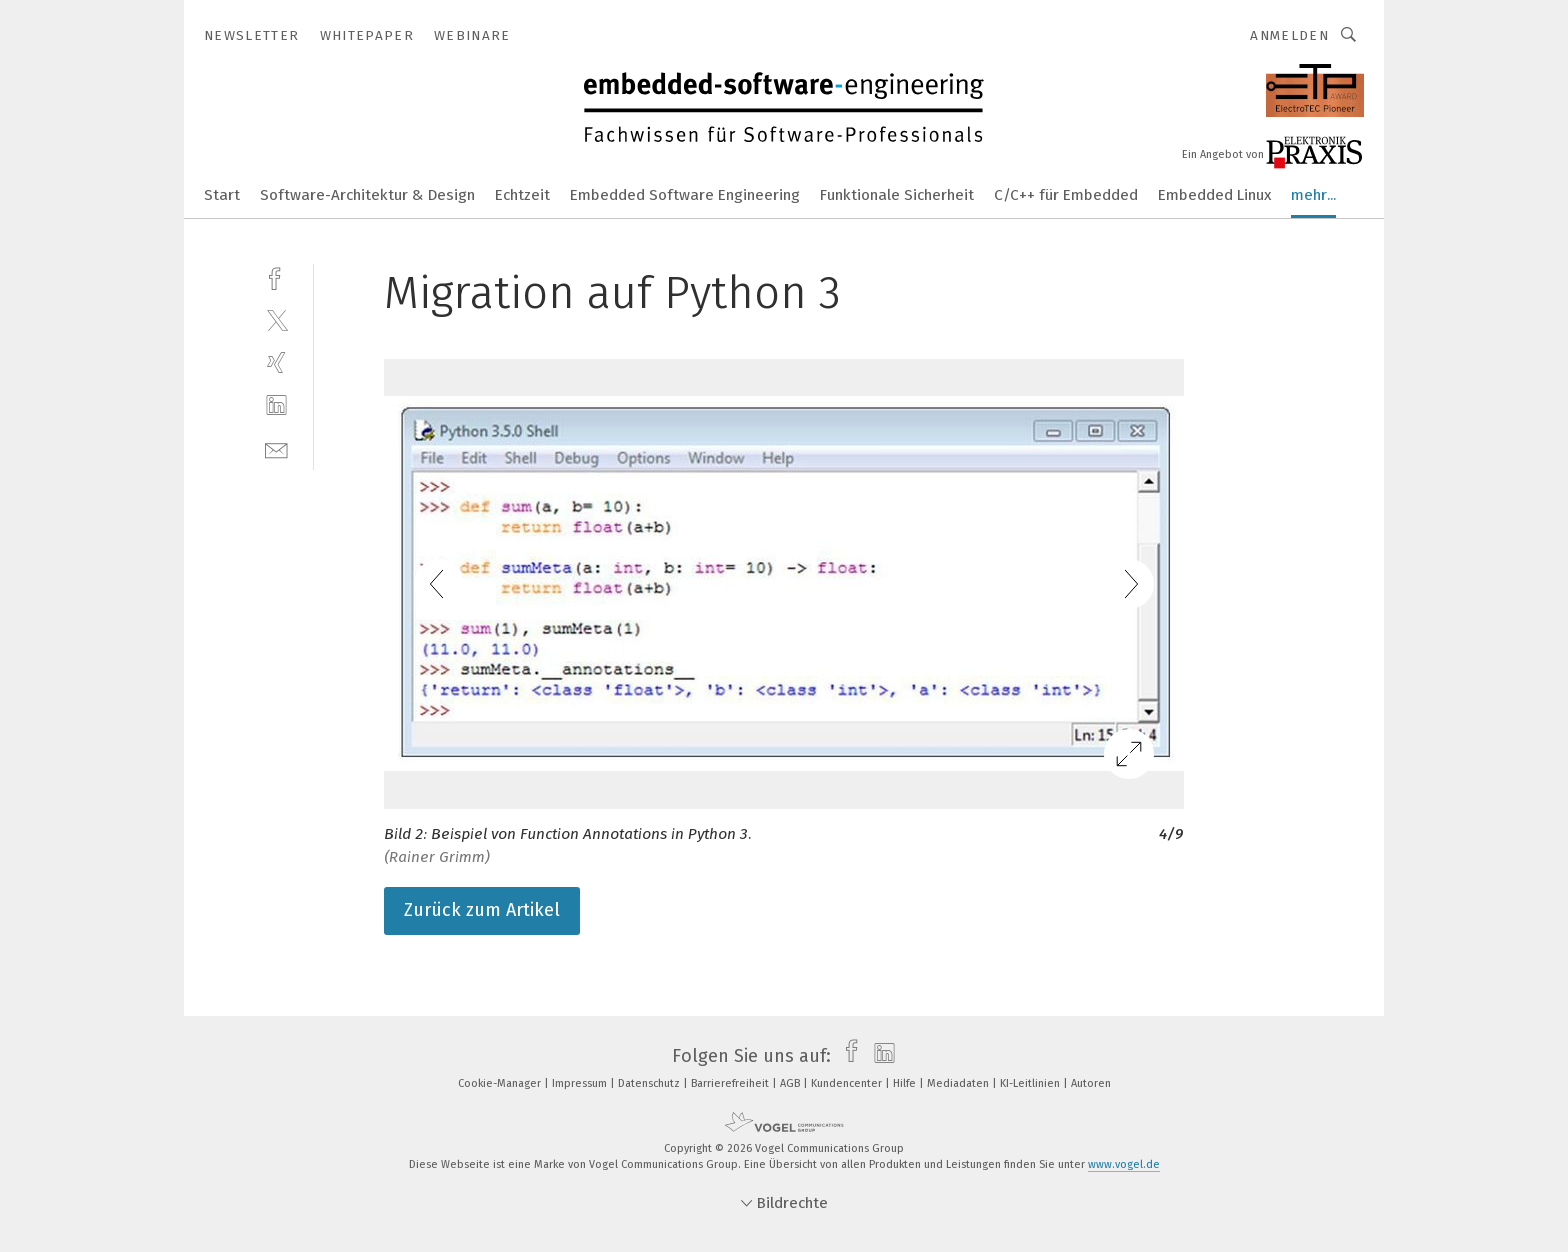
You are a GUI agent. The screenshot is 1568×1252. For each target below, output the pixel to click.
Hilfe (906, 1083)
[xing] (276, 362)
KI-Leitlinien (1031, 1083)
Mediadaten (959, 1083)
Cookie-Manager (501, 1083)
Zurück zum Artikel (482, 910)
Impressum (581, 1083)
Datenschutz (650, 1083)
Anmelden (1289, 35)
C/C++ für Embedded (1066, 195)
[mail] (276, 448)
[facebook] (276, 276)
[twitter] (276, 319)
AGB (791, 1083)
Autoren (1091, 1083)
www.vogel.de (1124, 1164)
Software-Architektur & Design (367, 195)
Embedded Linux (1214, 195)
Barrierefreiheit (731, 1083)
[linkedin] (276, 405)
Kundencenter (848, 1083)
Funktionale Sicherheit (897, 195)
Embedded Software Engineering (685, 195)
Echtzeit (522, 195)
